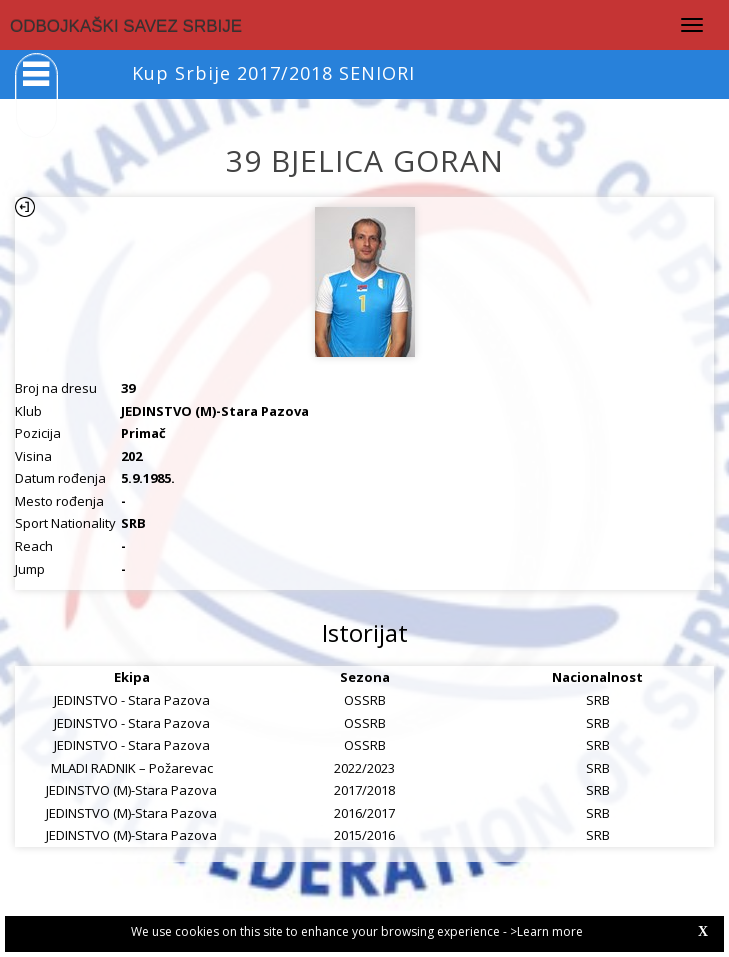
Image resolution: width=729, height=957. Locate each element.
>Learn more (546, 931)
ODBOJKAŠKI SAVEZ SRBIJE (126, 26)
